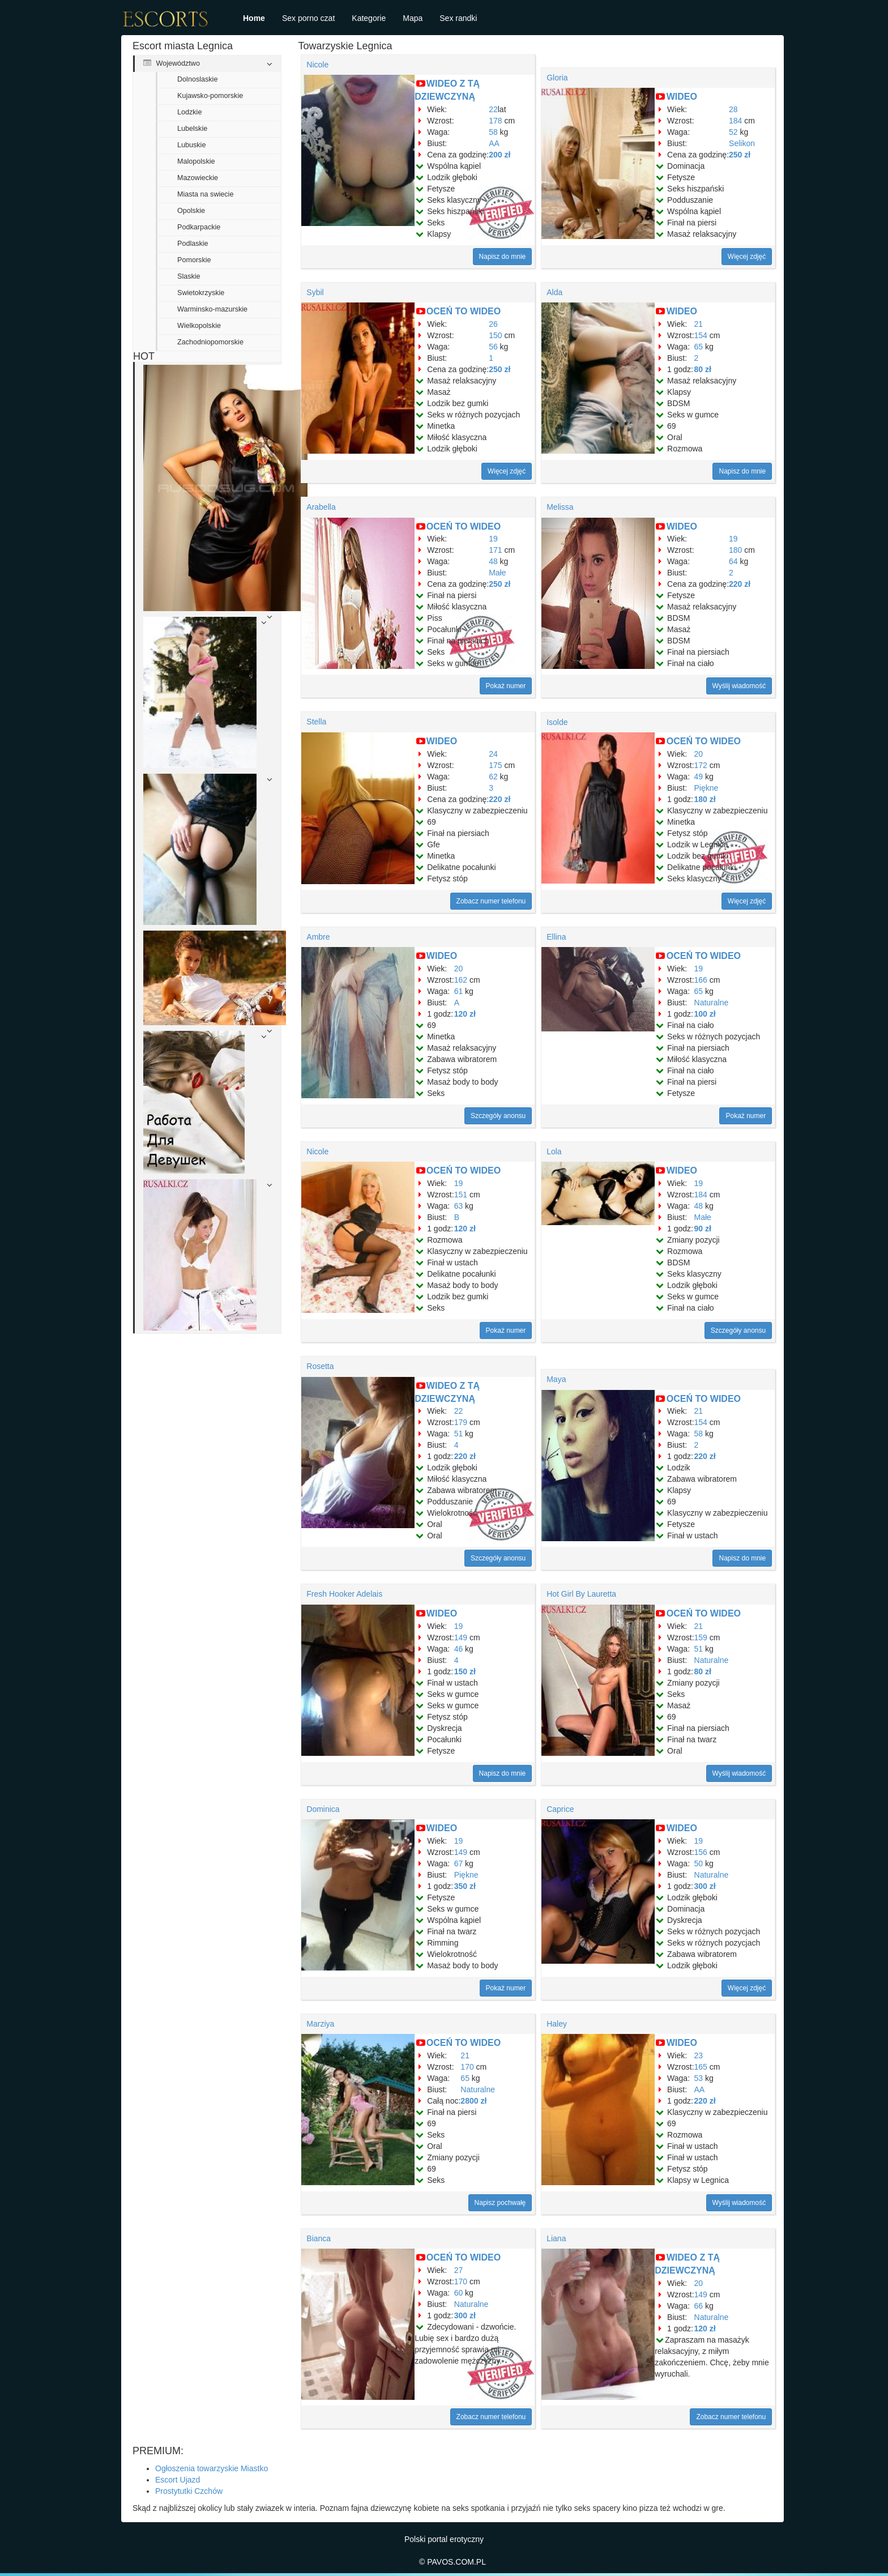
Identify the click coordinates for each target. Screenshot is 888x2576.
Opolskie (191, 211)
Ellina (556, 936)
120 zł (465, 1013)
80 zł (702, 369)
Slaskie (188, 276)
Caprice (560, 1809)
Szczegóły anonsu (498, 1116)
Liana (556, 2238)
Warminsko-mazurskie (212, 309)
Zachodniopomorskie (210, 342)
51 (458, 1433)
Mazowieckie (197, 178)
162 (460, 979)
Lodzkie (189, 112)
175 (495, 765)
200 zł (499, 154)
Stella (316, 721)
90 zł (702, 1228)
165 (700, 2066)
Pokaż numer (506, 686)
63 (458, 1205)
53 (698, 2078)
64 (733, 561)
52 (733, 132)
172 (700, 765)
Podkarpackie (198, 227)
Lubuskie (191, 145)
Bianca (318, 2238)
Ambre (318, 936)
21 (698, 324)
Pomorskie (194, 260)
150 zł (465, 1671)
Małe (497, 572)
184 (735, 120)
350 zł (465, 1886)
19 (493, 538)
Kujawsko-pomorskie (210, 96)
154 (700, 335)
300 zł (705, 1886)
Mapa (412, 18)
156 (700, 1852)
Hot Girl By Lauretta (581, 1593)
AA (494, 143)
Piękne (706, 787)
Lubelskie (192, 129)
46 (458, 1648)
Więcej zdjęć (747, 257)
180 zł (705, 799)
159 (700, 1637)
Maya (556, 1379)
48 (493, 561)
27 (458, 2270)
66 (698, 2305)
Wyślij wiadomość (739, 686)
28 (733, 109)
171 (495, 550)
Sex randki (458, 18)
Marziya (320, 2023)
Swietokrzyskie (200, 293)
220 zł (739, 583)
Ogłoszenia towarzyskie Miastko (211, 2468)
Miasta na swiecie (205, 194)
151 (460, 1194)
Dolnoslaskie (197, 79)
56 (493, 346)
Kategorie (369, 18)
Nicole (317, 64)
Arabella (320, 506)
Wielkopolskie (199, 326)
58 (493, 132)
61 (458, 991)
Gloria (557, 77)
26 (493, 324)
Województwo (171, 63)
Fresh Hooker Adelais (344, 1593)
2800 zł (473, 2100)
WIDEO (682, 96)
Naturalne (711, 1002)
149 (460, 1637)
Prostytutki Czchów (189, 2491)
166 (700, 979)
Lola (554, 1151)
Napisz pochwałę (500, 2203)
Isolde (557, 722)
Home (254, 18)
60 (458, 2292)
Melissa (560, 506)
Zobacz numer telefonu (491, 901)
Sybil (314, 292)
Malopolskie (196, 161)
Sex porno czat (308, 18)
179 (460, 1422)
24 (493, 753)
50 (698, 1863)
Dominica (322, 1809)
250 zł (739, 154)
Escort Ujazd (177, 2479)
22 (493, 109)
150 (495, 335)
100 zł (705, 1013)
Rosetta (320, 1366)
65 (698, 346)
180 (735, 550)
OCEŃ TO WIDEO (463, 311)
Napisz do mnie (502, 257)
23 (698, 2055)
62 (493, 776)
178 (495, 120)
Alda (554, 292)
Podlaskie (192, 244)
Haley (557, 2023)
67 (458, 1863)
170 (466, 2066)
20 (698, 753)
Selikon (742, 143)
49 (698, 776)
